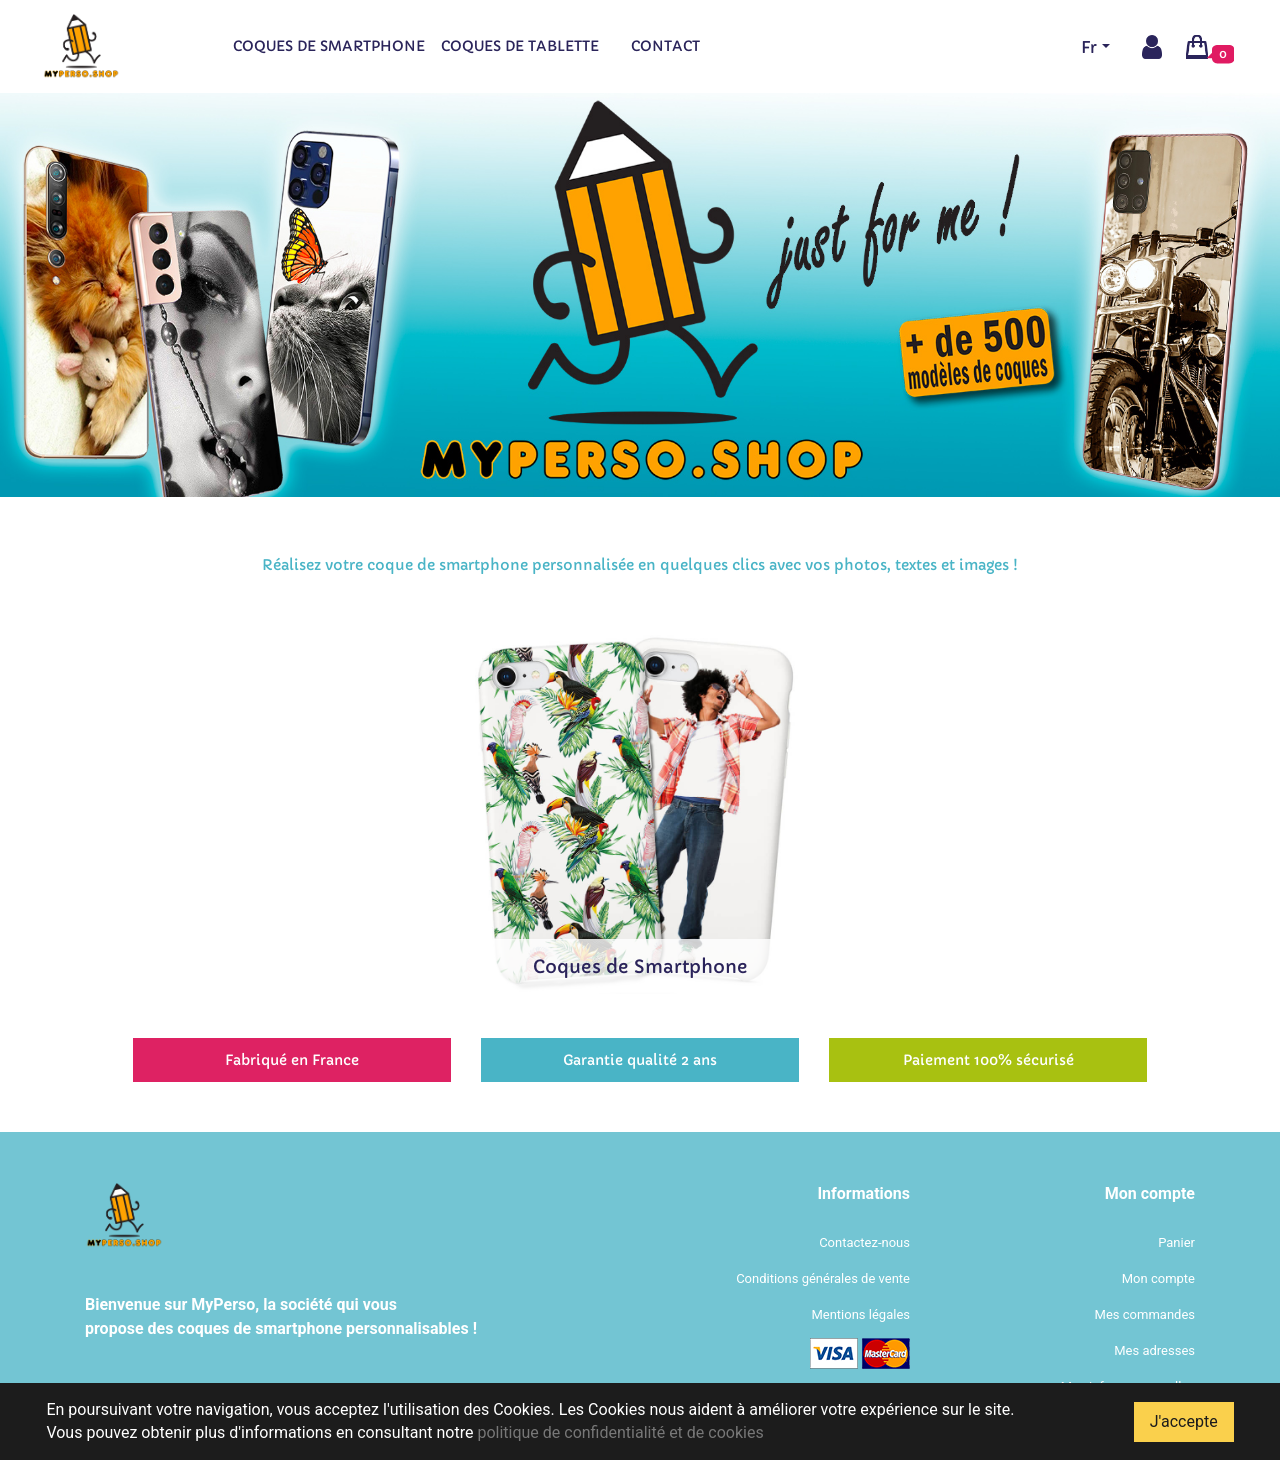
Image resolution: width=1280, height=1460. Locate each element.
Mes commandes (1145, 1314)
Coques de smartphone (329, 46)
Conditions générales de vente (823, 1278)
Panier (1176, 1242)
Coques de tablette (520, 46)
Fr (1089, 47)
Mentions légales (860, 1314)
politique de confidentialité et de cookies (620, 1432)
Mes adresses (1154, 1350)
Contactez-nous (864, 1242)
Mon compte (1158, 1278)
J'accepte (1184, 1421)
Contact (665, 46)
